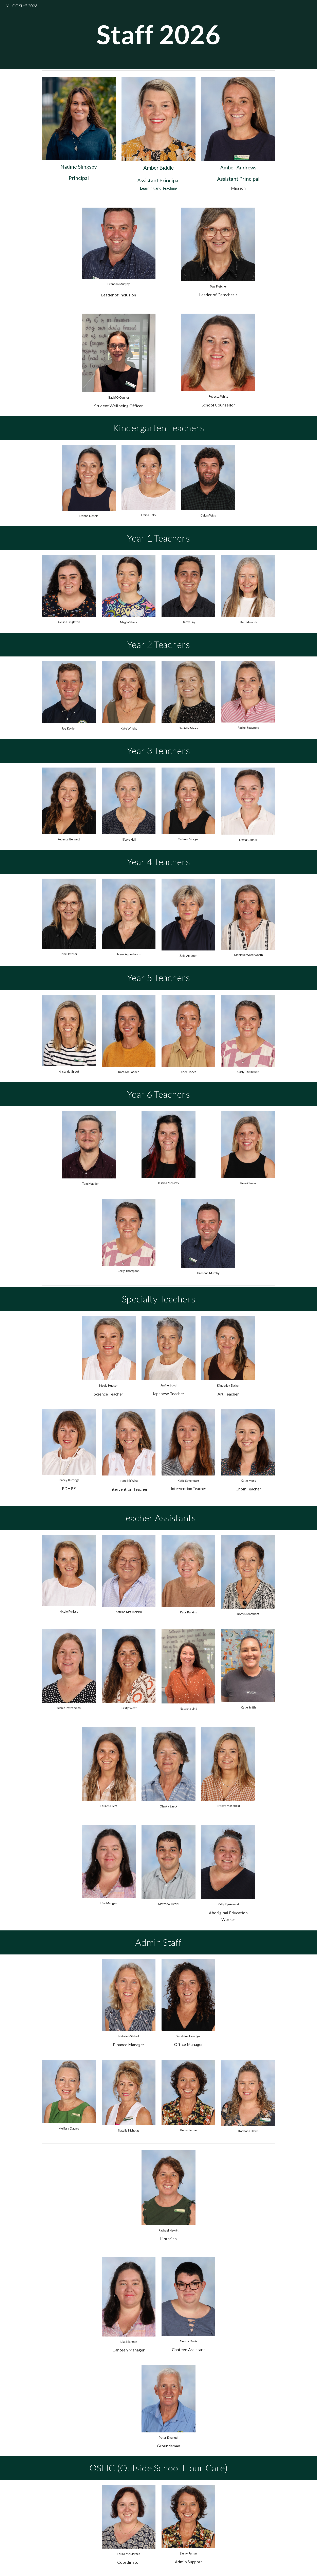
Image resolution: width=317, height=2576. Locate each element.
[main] (158, 34)
